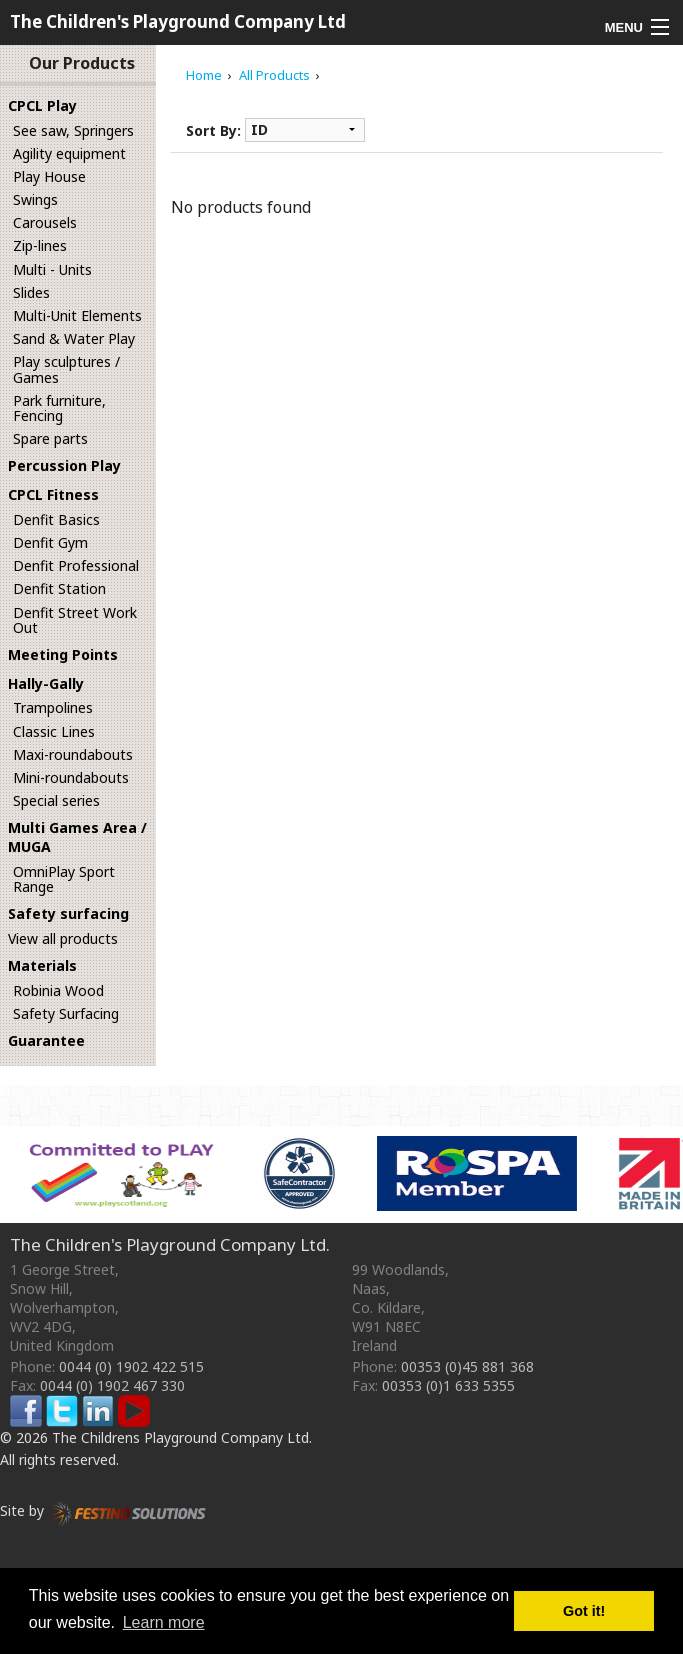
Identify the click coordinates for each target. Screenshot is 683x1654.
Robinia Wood (58, 990)
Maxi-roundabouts (73, 754)
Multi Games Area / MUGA (77, 837)
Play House (49, 176)
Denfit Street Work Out (75, 620)
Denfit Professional (76, 565)
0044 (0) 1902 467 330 (112, 1385)
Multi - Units (52, 269)
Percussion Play (64, 465)
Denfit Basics (56, 519)
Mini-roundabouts (71, 777)
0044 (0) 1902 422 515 (131, 1366)
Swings (35, 199)
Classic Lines (54, 731)
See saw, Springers (73, 130)
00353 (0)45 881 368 (467, 1366)
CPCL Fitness (53, 494)
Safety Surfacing (66, 1013)
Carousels (45, 222)
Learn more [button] (164, 1622)
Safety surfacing (68, 913)
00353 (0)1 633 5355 (448, 1385)
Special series (56, 800)
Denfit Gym (50, 542)
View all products (63, 938)
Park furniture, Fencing (59, 408)
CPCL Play (42, 105)
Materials (42, 965)
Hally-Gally (46, 683)
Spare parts (50, 438)
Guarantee (46, 1040)
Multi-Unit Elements (77, 315)
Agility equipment (69, 153)
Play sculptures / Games (66, 369)
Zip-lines (40, 245)
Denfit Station (59, 588)
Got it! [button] (584, 1611)
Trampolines (53, 707)
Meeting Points (63, 654)
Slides (31, 292)
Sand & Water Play (74, 338)
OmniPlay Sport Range (64, 879)
